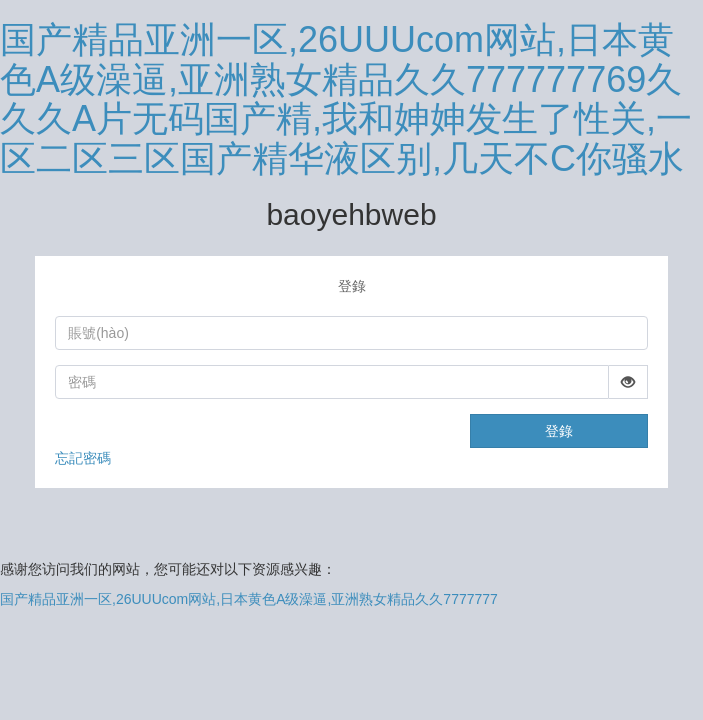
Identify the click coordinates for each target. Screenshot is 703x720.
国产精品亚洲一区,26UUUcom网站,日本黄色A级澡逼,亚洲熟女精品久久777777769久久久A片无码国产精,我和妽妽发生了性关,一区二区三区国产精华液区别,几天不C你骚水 (346, 99)
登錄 (559, 431)
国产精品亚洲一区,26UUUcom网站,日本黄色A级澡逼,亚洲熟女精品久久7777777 (249, 599)
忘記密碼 (83, 458)
